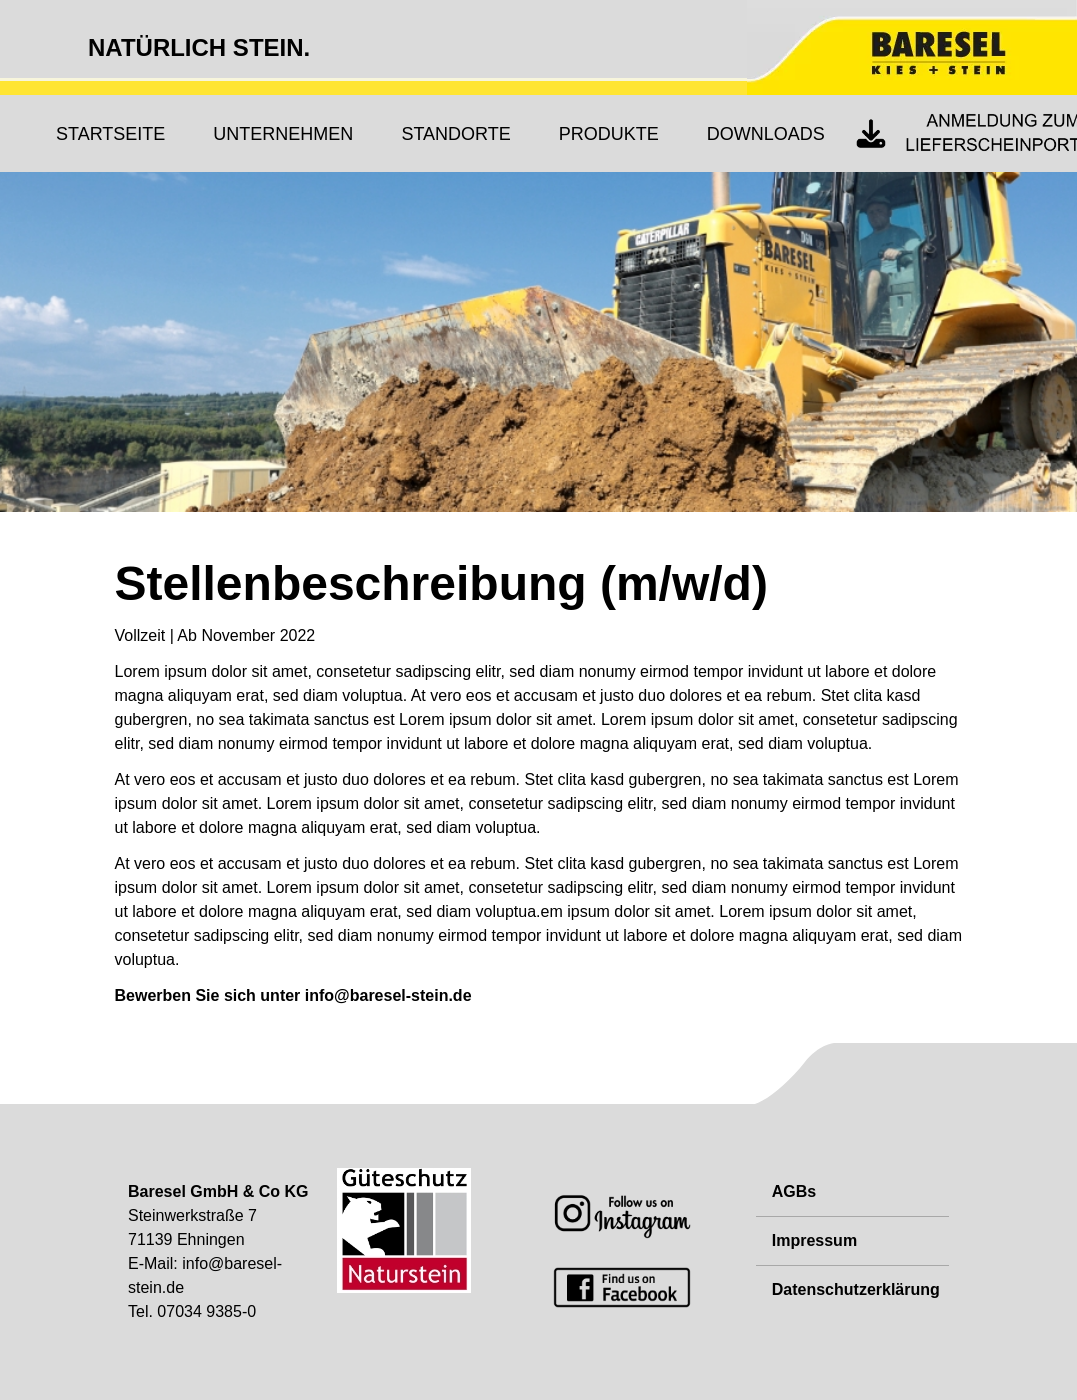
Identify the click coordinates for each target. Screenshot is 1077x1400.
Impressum (814, 1240)
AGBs (794, 1191)
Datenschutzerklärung (856, 1289)
